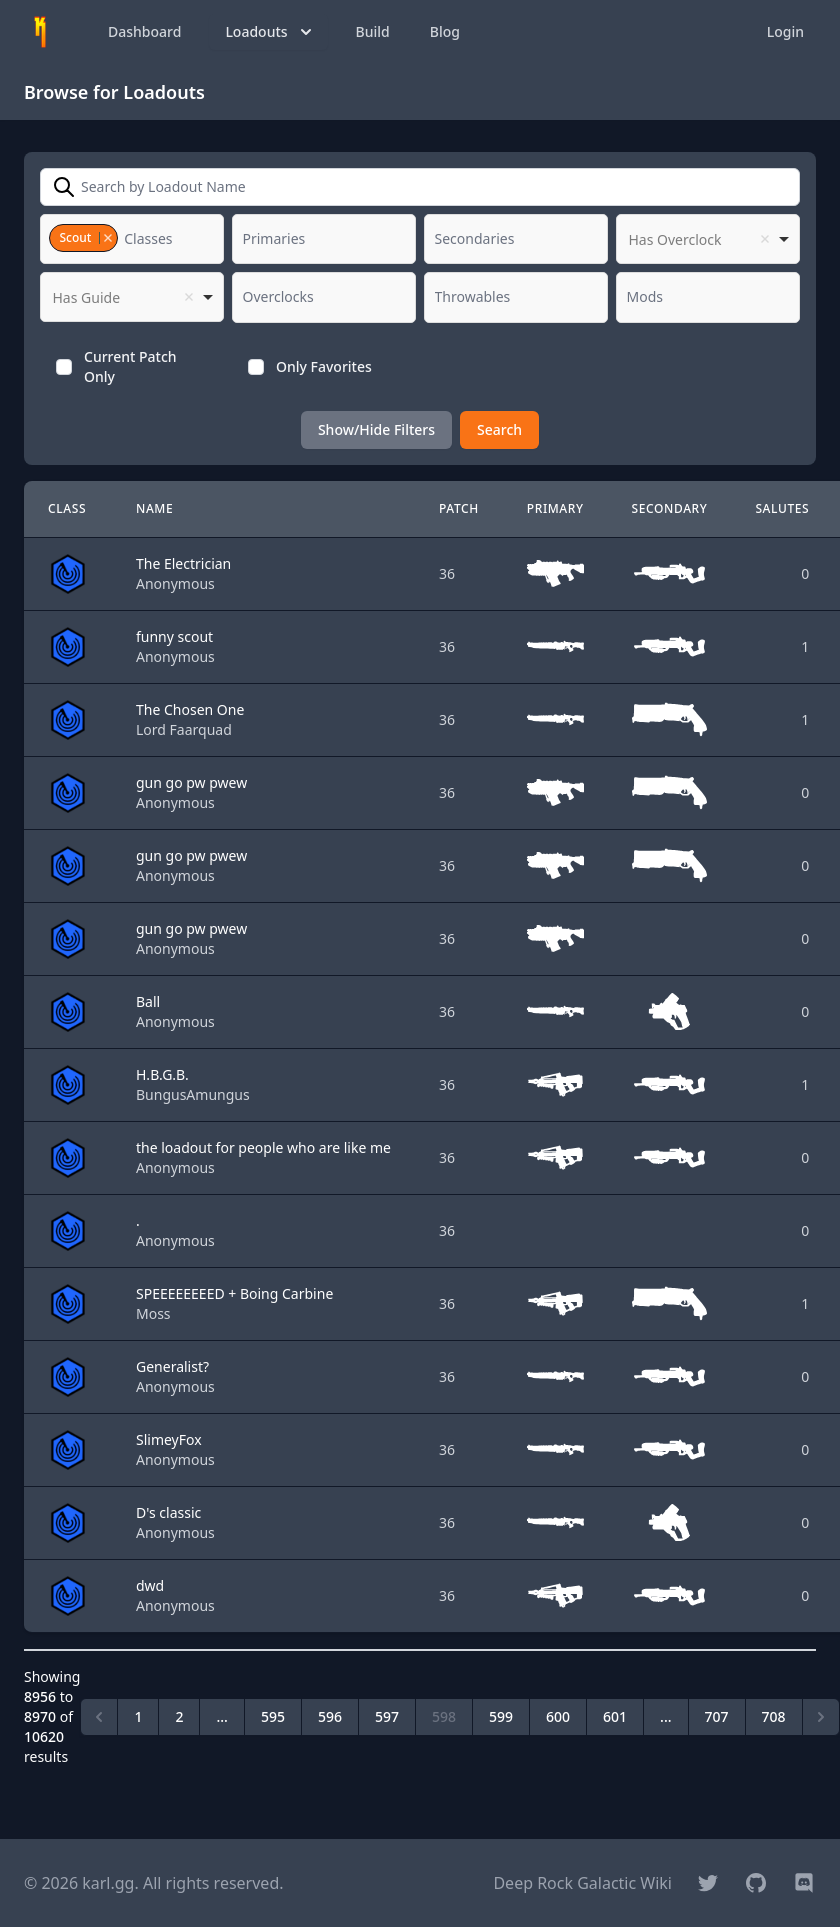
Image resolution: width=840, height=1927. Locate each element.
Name (154, 508)
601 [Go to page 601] (615, 1716)
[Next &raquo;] (821, 1717)
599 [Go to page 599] (501, 1716)
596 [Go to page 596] (330, 1716)
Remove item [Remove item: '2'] (107, 238)
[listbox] (708, 239)
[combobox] (132, 239)
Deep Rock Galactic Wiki (582, 1883)
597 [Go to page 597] (387, 1716)
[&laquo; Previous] (99, 1717)
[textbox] (154, 239)
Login (785, 31)
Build (373, 31)
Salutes (782, 508)
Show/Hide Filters (376, 429)
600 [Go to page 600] (558, 1716)
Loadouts (270, 32)
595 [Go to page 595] (273, 1716)
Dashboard (144, 31)
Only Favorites (324, 366)
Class (67, 508)
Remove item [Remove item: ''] (765, 239)
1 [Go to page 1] (138, 1716)
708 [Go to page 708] (774, 1716)
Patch (459, 508)
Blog (445, 31)
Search (499, 429)
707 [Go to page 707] (717, 1716)
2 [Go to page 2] (179, 1716)
